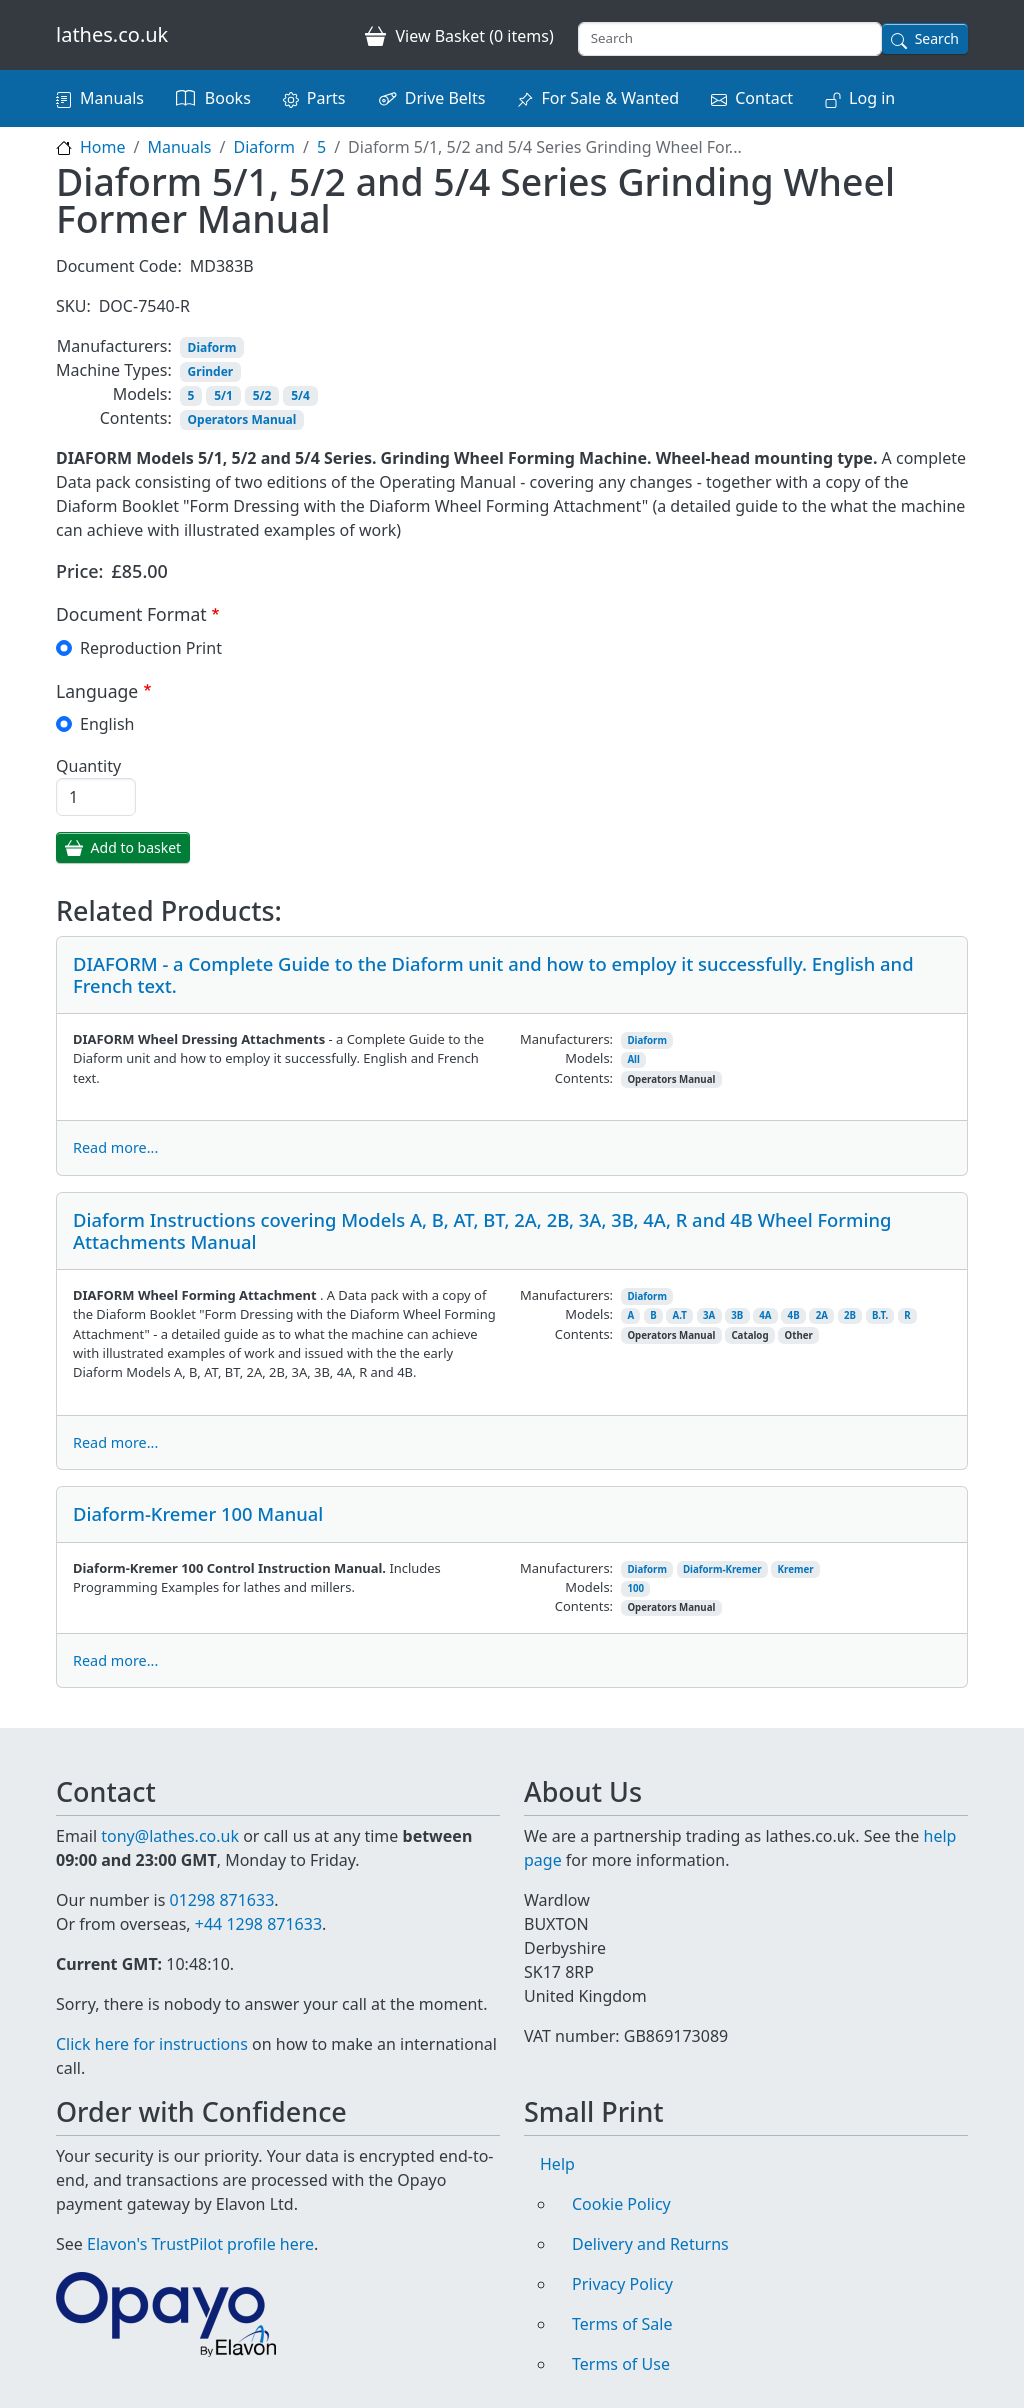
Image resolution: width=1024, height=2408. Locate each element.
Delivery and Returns (650, 2244)
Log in (872, 98)
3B (737, 1315)
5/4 (300, 395)
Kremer (796, 1569)
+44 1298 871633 (258, 1924)
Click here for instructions (152, 2044)
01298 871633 (221, 1900)
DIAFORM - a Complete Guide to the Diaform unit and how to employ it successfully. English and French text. (493, 974)
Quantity (88, 766)
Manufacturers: (114, 346)
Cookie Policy (621, 2204)
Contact (764, 98)
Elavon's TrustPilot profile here (200, 2244)
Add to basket (136, 847)
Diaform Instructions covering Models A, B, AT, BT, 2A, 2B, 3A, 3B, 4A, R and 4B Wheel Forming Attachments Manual (482, 1230)
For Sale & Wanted (610, 98)
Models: (142, 394)
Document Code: (119, 266)
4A (765, 1315)
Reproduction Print (151, 648)
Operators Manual (242, 419)
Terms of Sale (622, 2324)
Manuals (112, 98)
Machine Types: (114, 370)
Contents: (136, 418)
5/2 (262, 395)
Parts (326, 98)
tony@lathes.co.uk (170, 1836)
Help (557, 2164)
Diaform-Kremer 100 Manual (198, 1513)
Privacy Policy (622, 2284)
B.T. (880, 1315)
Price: (80, 571)
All (633, 1059)
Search (937, 38)
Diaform (264, 147)
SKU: (73, 306)
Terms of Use (621, 2364)
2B (850, 1315)
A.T (680, 1315)
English (107, 724)
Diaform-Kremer (722, 1569)
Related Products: (169, 911)
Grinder (211, 371)
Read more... (115, 1147)
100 (635, 1588)
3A (709, 1315)
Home (103, 147)
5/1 (223, 395)
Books (228, 98)
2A (822, 1315)
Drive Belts (445, 98)
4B (794, 1315)
